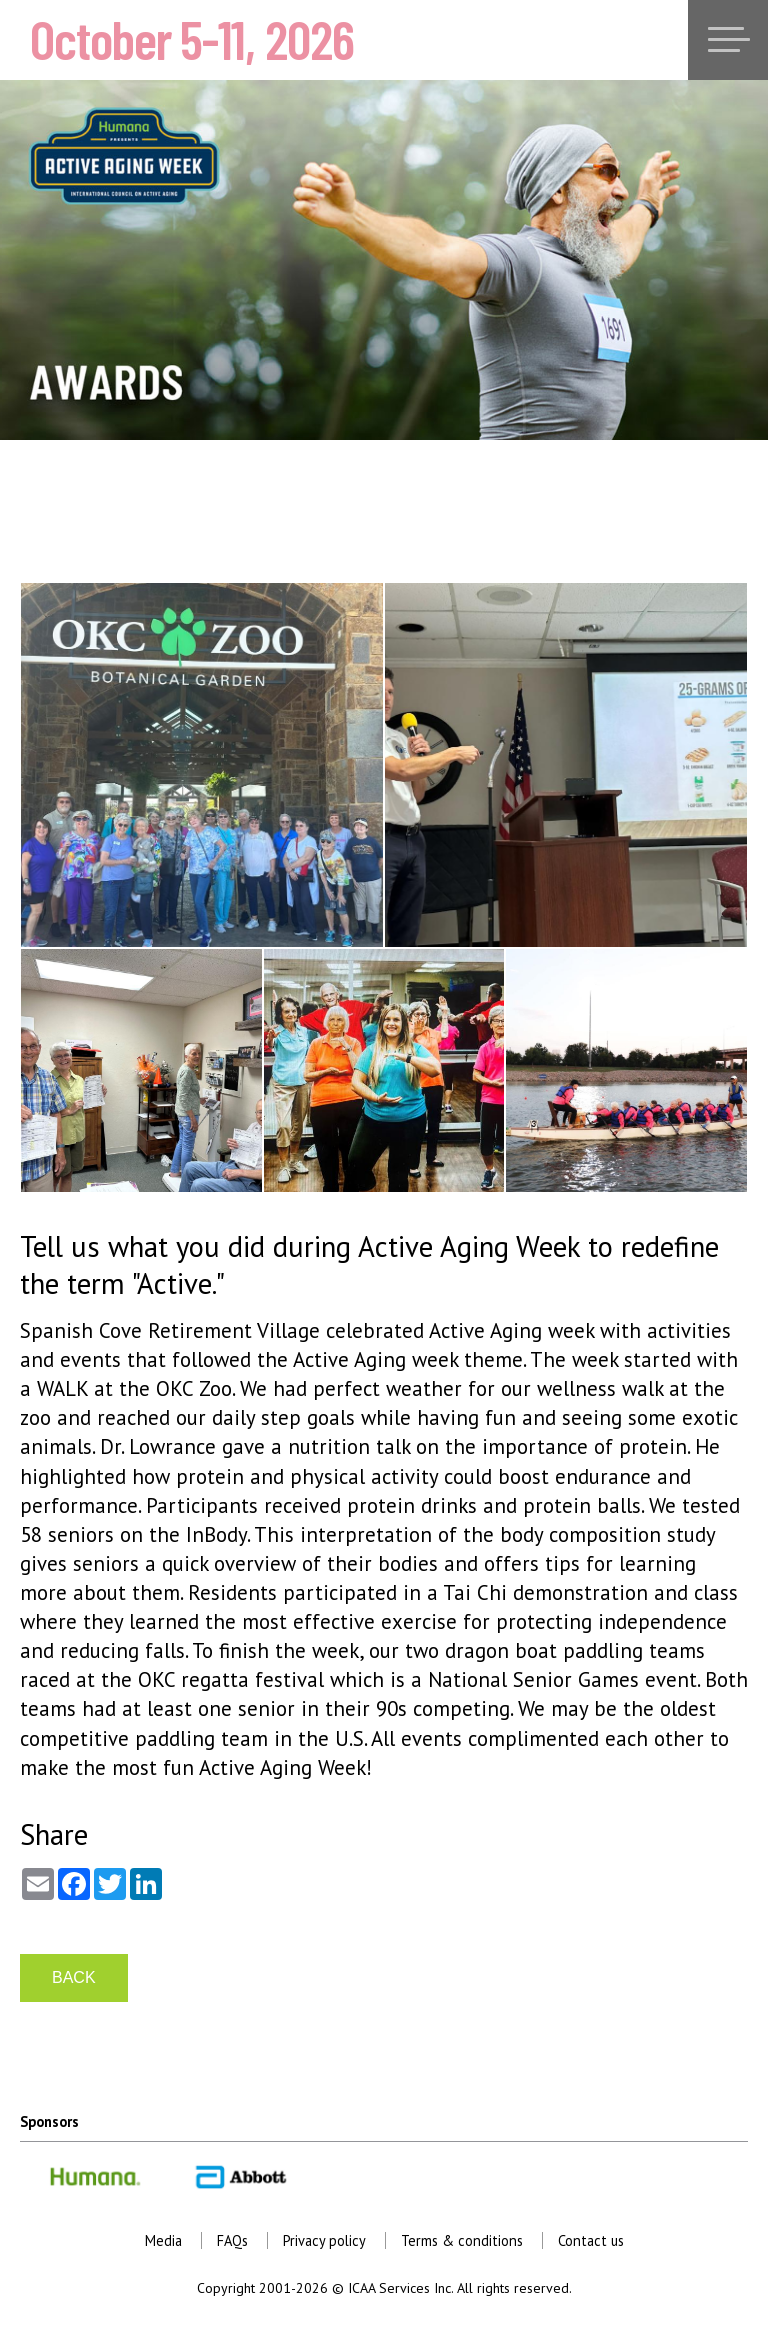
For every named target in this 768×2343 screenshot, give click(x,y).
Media (163, 2240)
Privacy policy (324, 2240)
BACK (74, 1977)
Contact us (591, 2240)
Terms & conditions (462, 2240)
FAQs (232, 2240)
